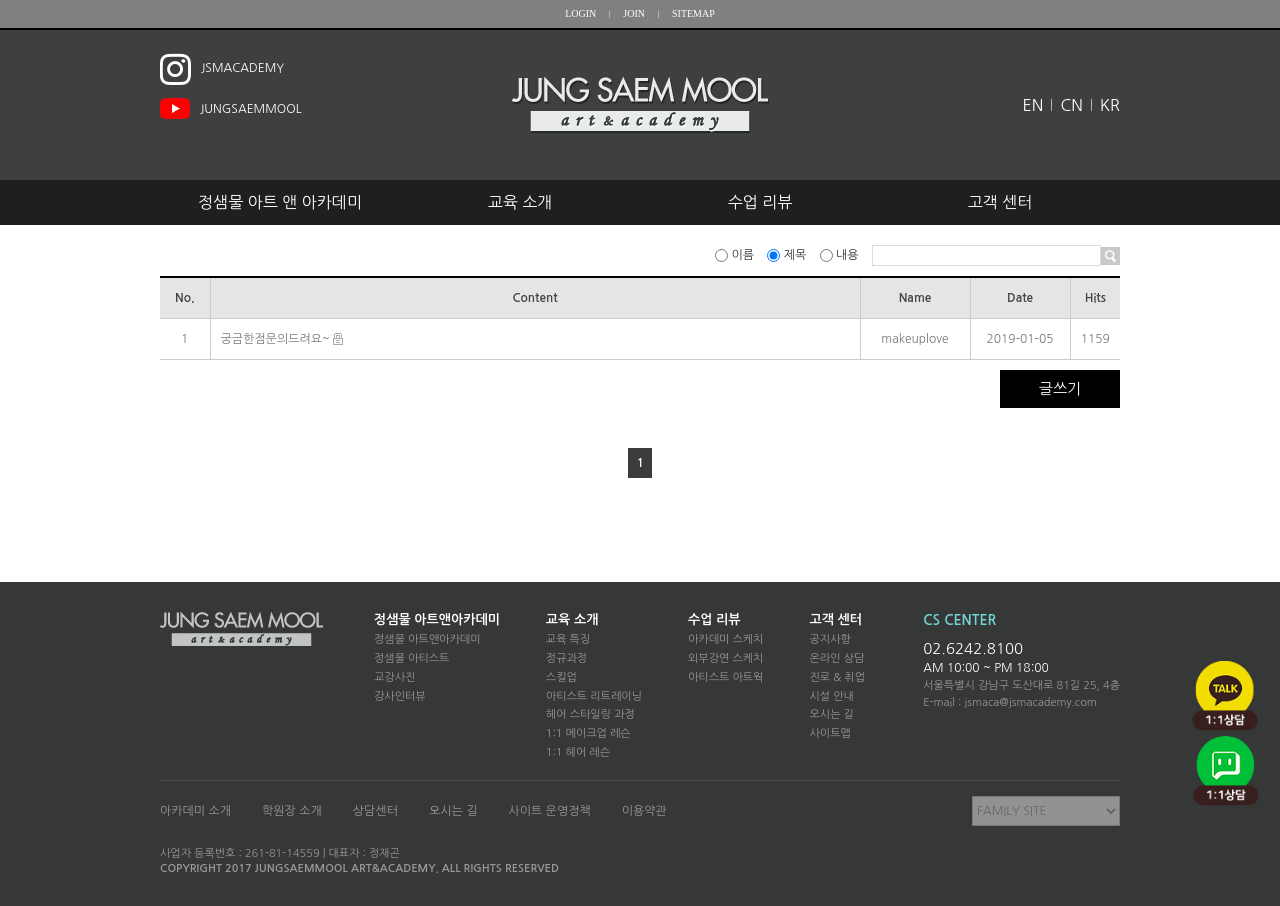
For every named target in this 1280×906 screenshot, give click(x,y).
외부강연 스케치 (725, 658)
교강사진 (394, 677)
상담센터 (375, 811)
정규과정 (566, 658)
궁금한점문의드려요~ (275, 339)
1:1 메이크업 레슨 (588, 733)
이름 (736, 255)
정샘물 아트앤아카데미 (437, 619)
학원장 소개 (292, 811)
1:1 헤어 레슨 (578, 752)
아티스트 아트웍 (725, 677)
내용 (841, 255)
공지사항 (829, 639)
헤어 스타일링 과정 (590, 714)
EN (1033, 105)
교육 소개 (520, 202)
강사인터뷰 (400, 696)
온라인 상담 (836, 658)
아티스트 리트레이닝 (594, 696)
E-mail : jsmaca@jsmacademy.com (1010, 702)
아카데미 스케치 (725, 639)
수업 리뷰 (760, 202)
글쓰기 (1060, 388)
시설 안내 (831, 696)
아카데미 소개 (195, 811)
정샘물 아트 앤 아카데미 (280, 202)
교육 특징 (568, 639)
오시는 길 (831, 714)
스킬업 (561, 677)
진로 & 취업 (837, 677)
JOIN (634, 13)
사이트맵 (829, 733)
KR (1110, 105)
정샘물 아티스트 (411, 658)
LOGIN (580, 13)
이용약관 (644, 811)
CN (1071, 105)
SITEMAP (693, 13)
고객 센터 (1000, 202)
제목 (788, 255)
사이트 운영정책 (549, 811)
